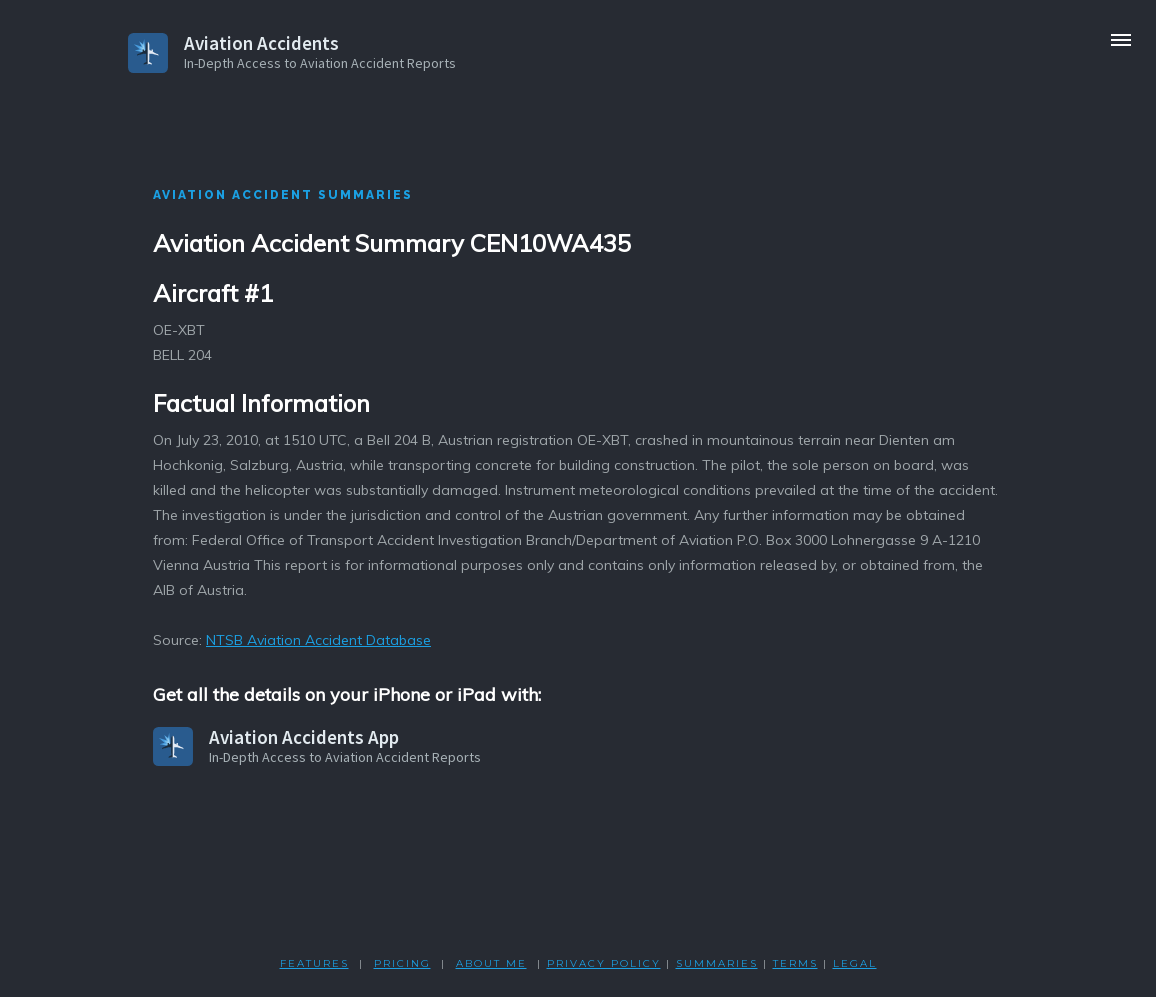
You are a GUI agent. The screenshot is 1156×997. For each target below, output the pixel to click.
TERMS (795, 963)
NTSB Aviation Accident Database (318, 640)
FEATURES (314, 963)
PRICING (402, 963)
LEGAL (855, 963)
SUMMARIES (717, 963)
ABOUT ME (491, 963)
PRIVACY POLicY (604, 963)
